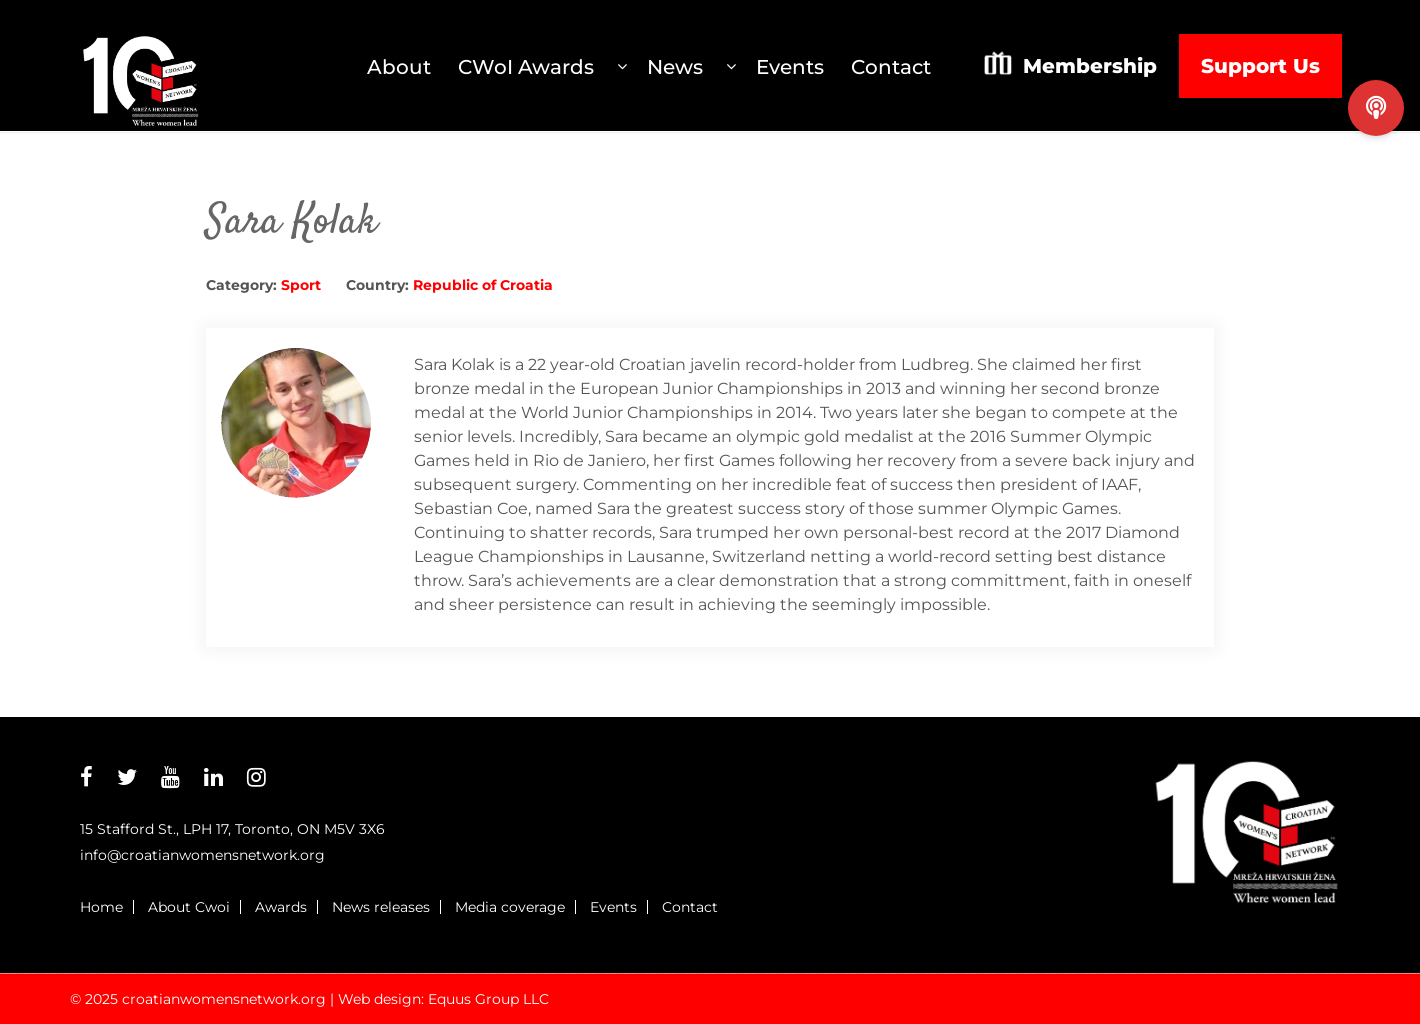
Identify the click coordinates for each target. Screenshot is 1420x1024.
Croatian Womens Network (140, 66)
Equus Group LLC (488, 999)
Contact (690, 907)
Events (613, 907)
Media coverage (510, 907)
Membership (1090, 66)
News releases (381, 907)
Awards (281, 907)
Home (101, 907)
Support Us (1260, 66)
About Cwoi (189, 907)
